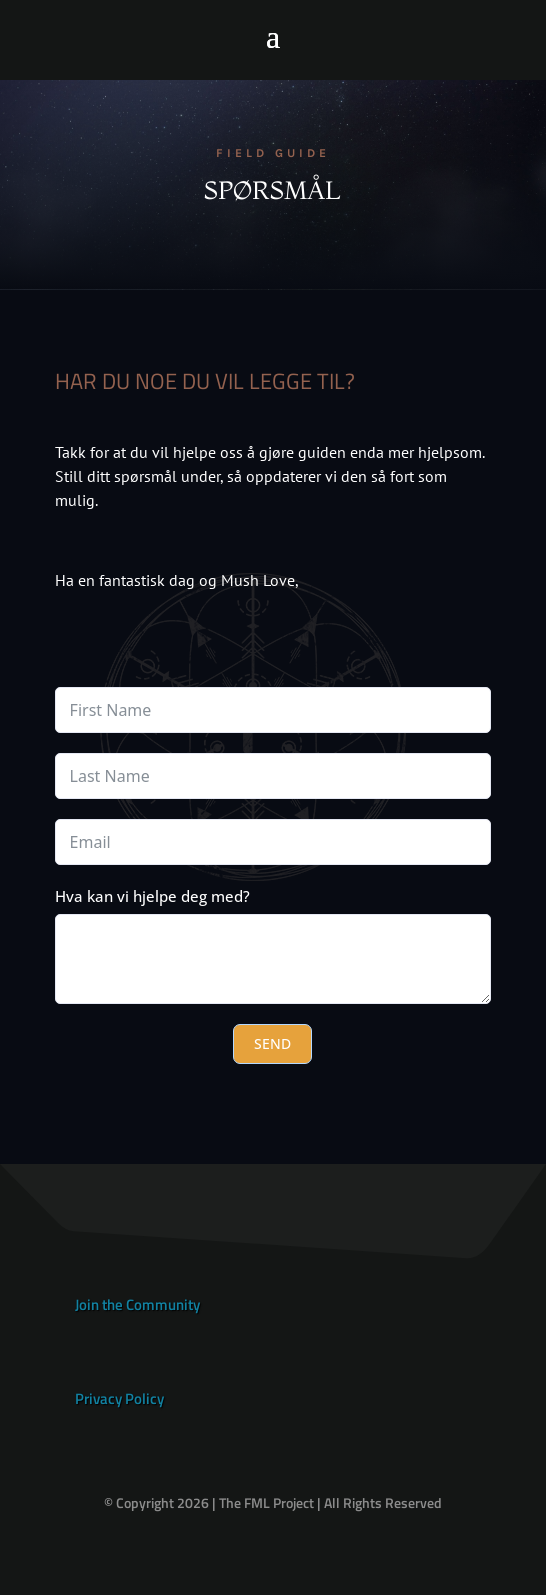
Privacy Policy (119, 1398)
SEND (272, 1043)
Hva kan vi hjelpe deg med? (152, 896)
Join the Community (137, 1304)
